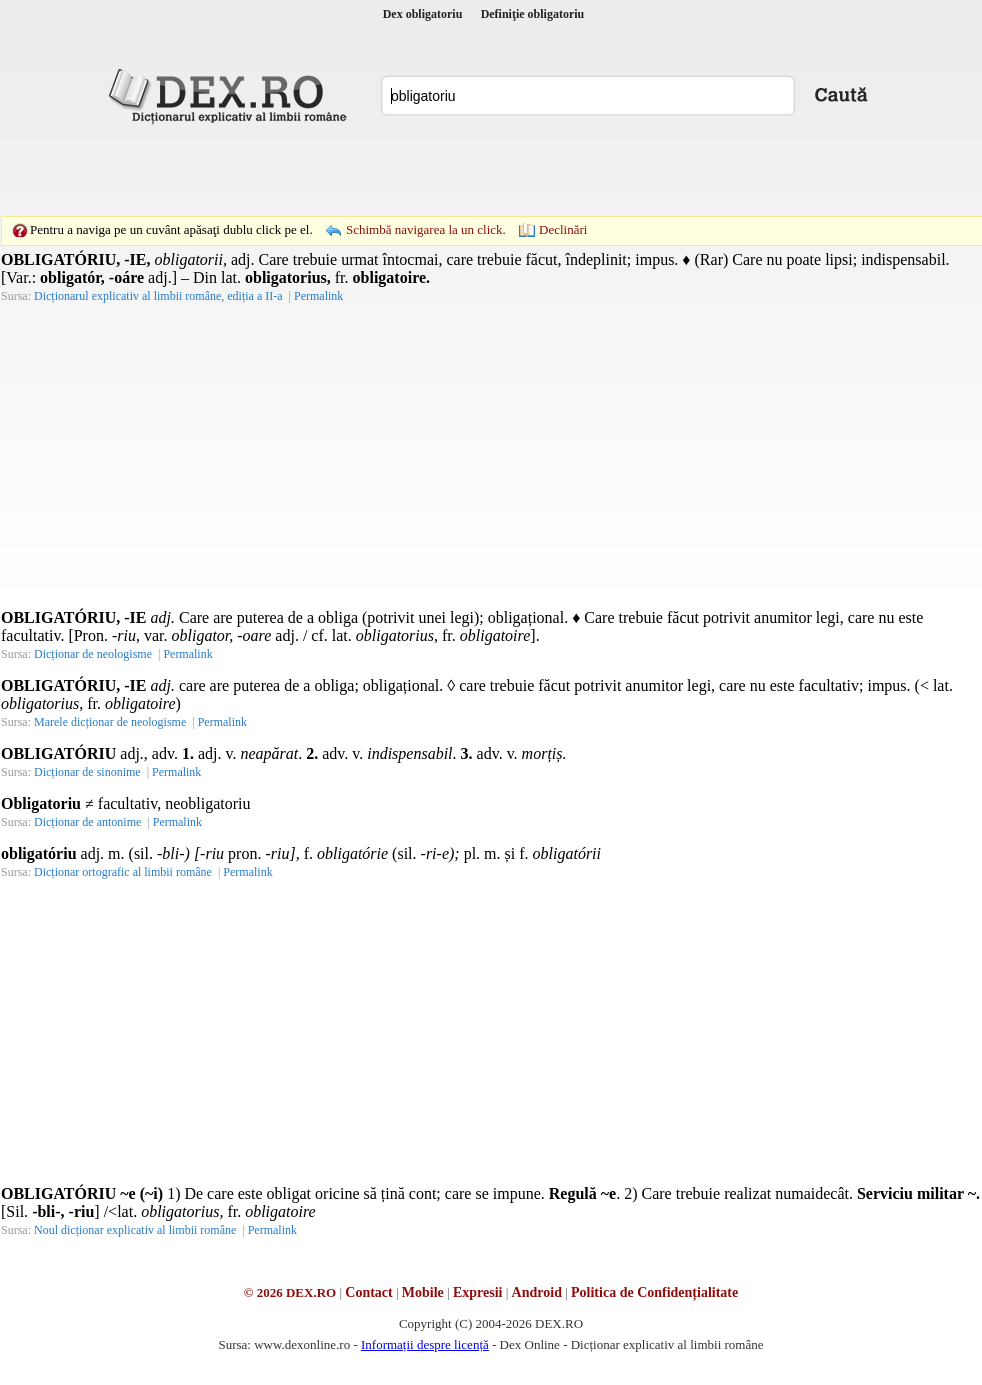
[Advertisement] (460, 170)
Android (537, 1292)
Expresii (478, 1292)
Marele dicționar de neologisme (110, 722)
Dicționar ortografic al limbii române (123, 872)
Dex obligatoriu (423, 14)
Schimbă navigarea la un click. (426, 229)
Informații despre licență (425, 1344)
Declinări (563, 229)
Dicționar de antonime (87, 822)
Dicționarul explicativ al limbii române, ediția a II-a (158, 296)
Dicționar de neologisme (93, 654)
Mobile (423, 1292)
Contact (368, 1292)
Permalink (318, 296)
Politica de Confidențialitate (654, 1292)
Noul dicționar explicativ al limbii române (135, 1230)
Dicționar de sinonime (87, 772)
